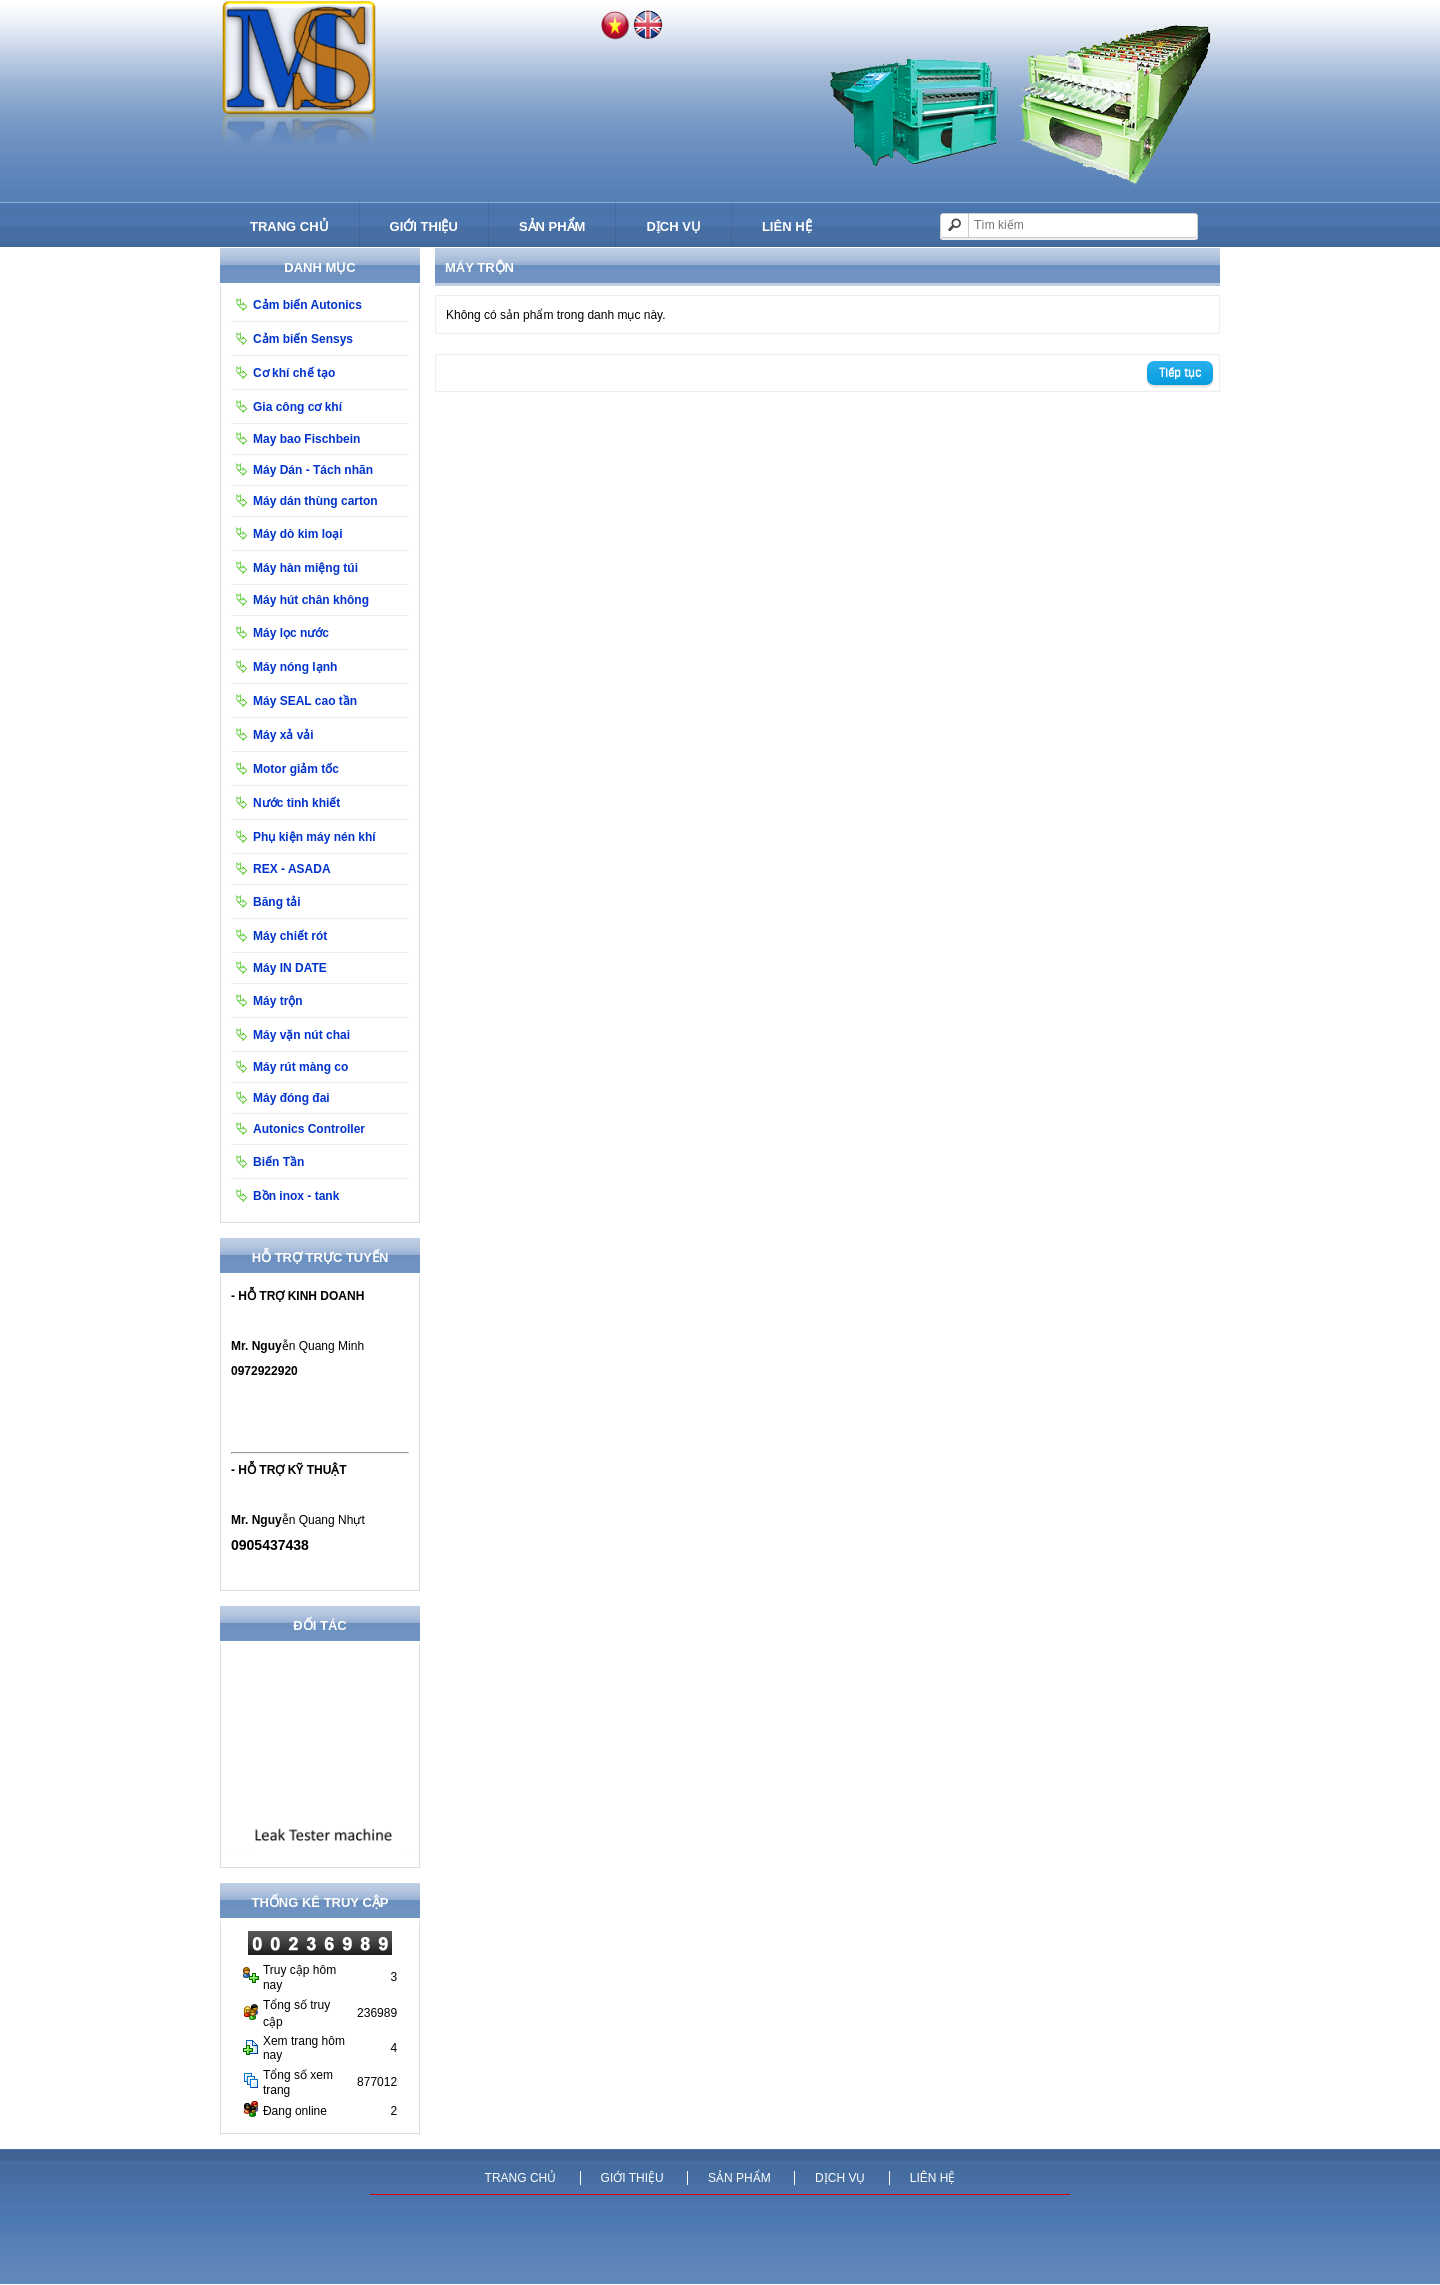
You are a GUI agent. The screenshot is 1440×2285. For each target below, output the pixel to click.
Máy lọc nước (291, 633)
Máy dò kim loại (298, 534)
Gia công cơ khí (297, 407)
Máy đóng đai (291, 1098)
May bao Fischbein (306, 439)
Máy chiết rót (290, 936)
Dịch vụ (673, 226)
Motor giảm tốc (296, 769)
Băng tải (277, 902)
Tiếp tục (1180, 373)
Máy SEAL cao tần (305, 701)
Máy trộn (278, 1001)
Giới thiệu (424, 226)
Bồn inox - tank (296, 1196)
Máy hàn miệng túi (305, 568)
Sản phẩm (552, 226)
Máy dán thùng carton (315, 501)
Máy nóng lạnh (295, 667)
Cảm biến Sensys (303, 339)
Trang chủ (289, 226)
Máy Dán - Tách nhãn (313, 470)
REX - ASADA (292, 869)
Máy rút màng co (300, 1067)
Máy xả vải (283, 735)
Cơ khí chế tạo (294, 373)
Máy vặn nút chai (301, 1035)
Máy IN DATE (290, 968)
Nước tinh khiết (296, 803)
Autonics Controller (309, 1129)
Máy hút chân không (311, 600)
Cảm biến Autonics (307, 305)
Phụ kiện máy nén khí (314, 837)
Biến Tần (278, 1162)
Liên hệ (787, 226)
